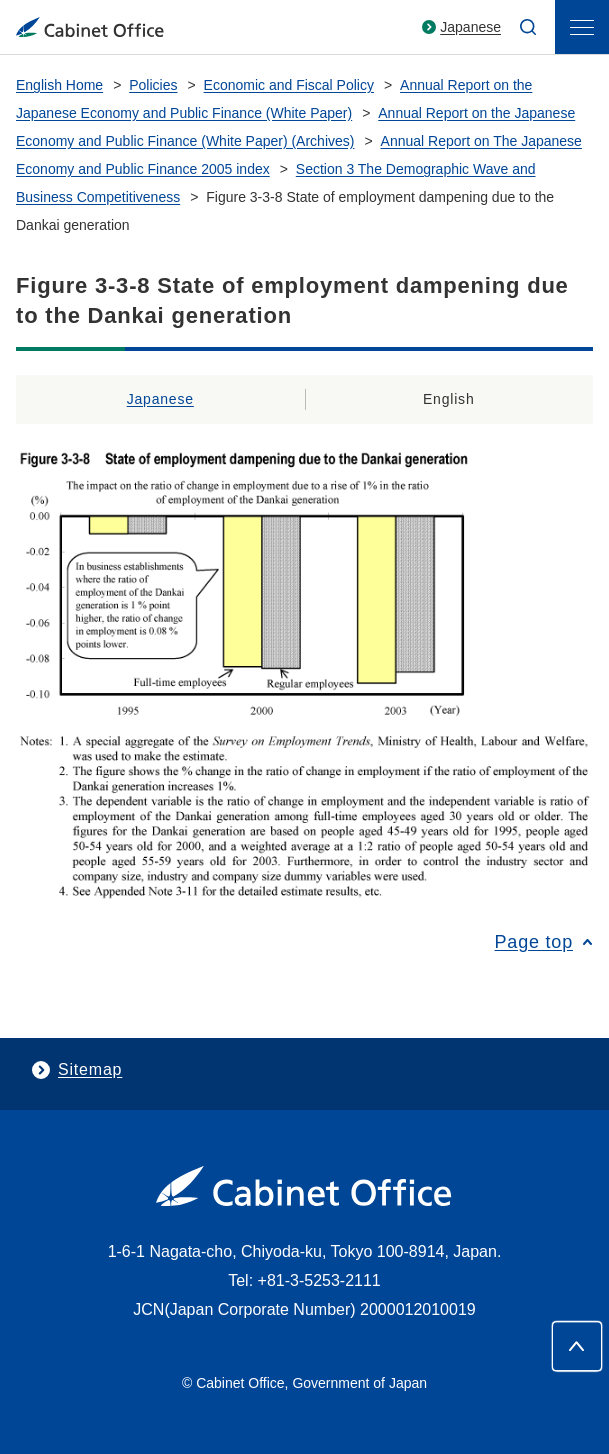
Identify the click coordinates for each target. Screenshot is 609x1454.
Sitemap (90, 1069)
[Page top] (577, 1346)
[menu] (582, 27)
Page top (534, 942)
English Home (59, 85)
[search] (528, 27)
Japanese (470, 27)
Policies (153, 85)
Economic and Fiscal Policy (289, 85)
